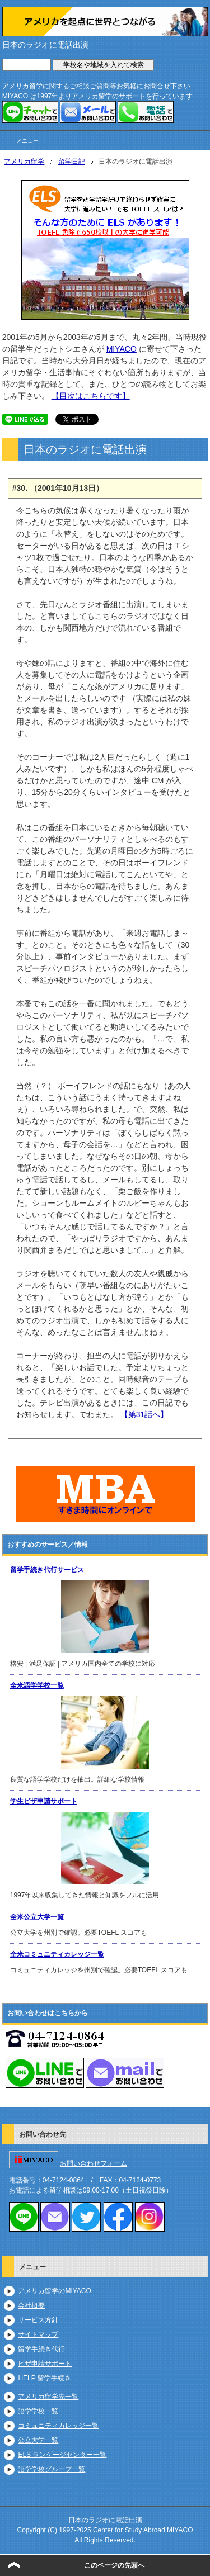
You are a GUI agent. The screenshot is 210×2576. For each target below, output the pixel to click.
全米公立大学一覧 (37, 1917)
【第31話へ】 (144, 1414)
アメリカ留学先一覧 (48, 2396)
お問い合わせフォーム (93, 2163)
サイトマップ (38, 2334)
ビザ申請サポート (45, 2363)
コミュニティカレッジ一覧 (58, 2426)
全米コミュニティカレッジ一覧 (57, 1954)
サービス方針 (38, 2320)
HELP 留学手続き (44, 2378)
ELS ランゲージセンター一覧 (62, 2455)
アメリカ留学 (24, 161)
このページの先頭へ (114, 2565)
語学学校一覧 (38, 2411)
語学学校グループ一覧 (51, 2469)
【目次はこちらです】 (91, 395)
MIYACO (121, 348)
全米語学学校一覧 (37, 1685)
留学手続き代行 (41, 2349)
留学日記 (71, 161)
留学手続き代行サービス (47, 1570)
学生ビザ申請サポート (43, 1801)
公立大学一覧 (38, 2440)
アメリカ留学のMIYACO (54, 2291)
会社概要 (31, 2305)
